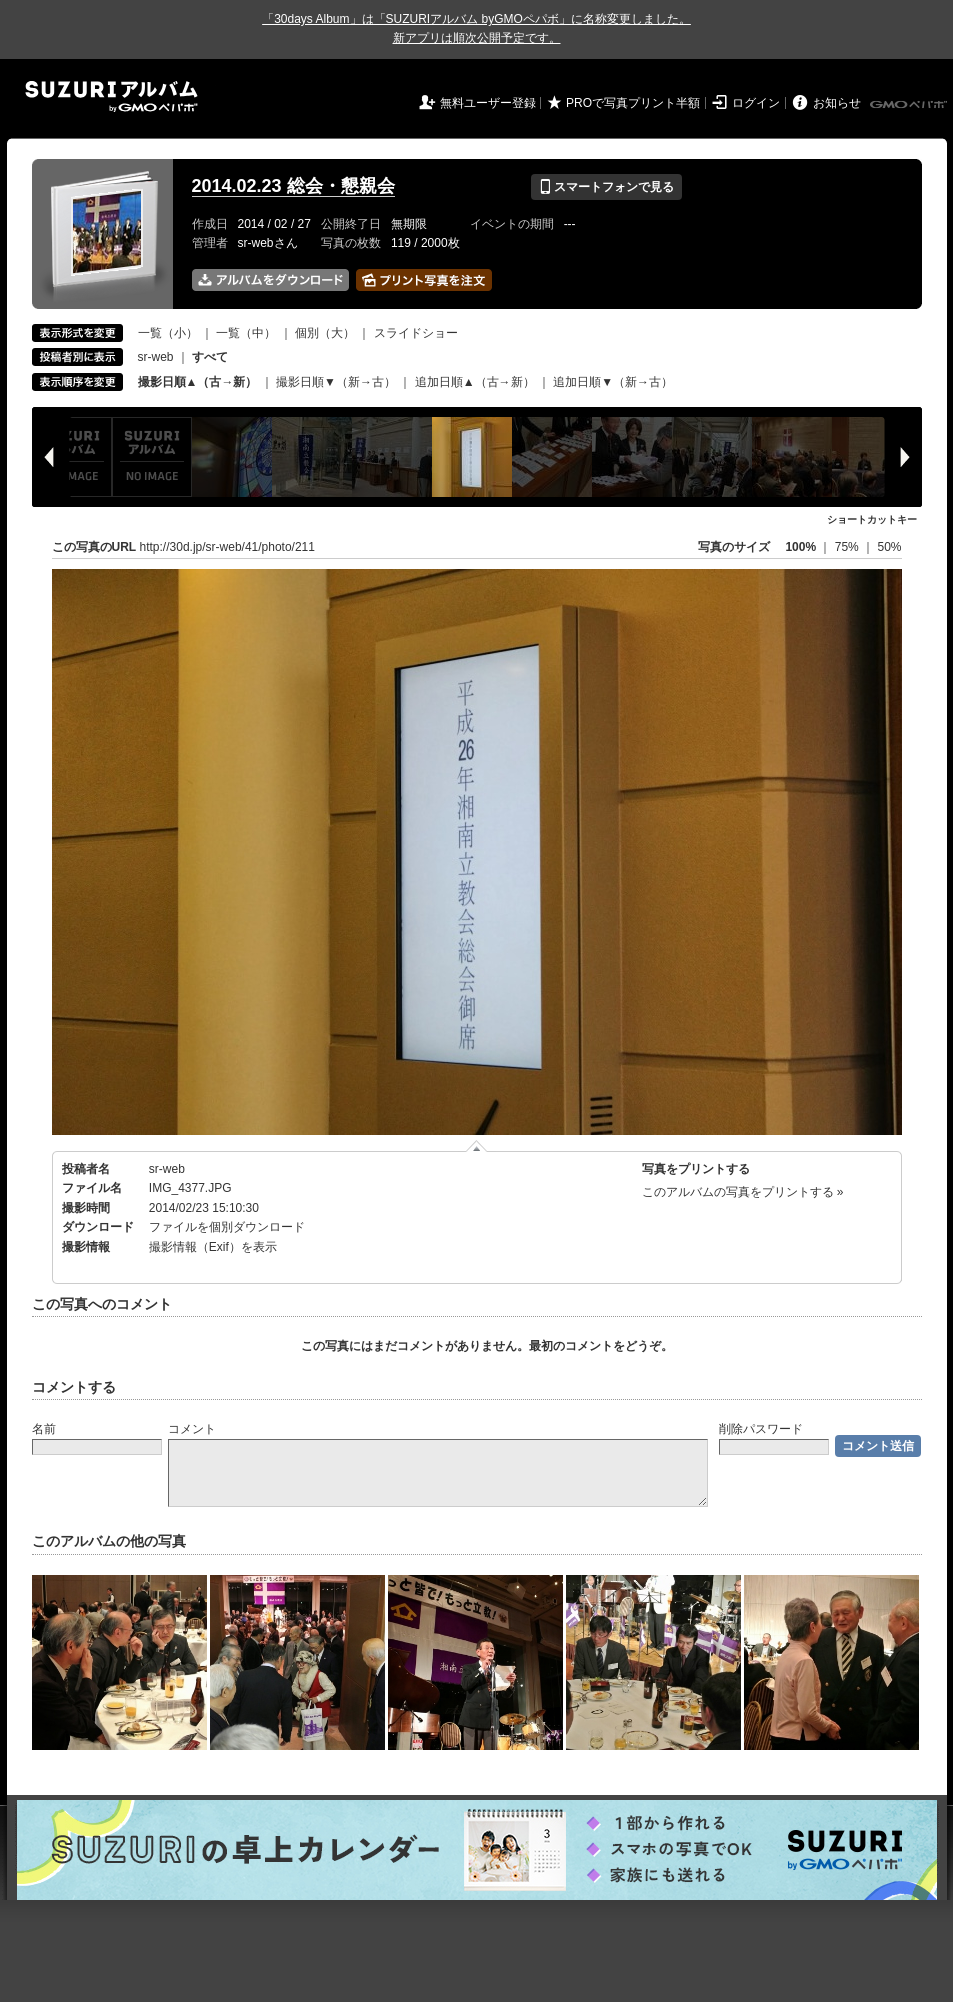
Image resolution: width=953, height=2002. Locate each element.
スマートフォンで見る (606, 187)
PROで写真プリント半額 (633, 103)
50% (889, 547)
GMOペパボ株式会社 (910, 105)
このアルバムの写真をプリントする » (743, 1192)
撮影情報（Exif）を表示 (213, 1247)
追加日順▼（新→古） (613, 382)
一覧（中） (246, 333)
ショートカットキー (872, 519)
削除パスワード (761, 1429)
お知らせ (837, 103)
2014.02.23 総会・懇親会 (293, 186)
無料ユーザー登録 (488, 103)
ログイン (756, 103)
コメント (192, 1429)
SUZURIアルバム (111, 96)
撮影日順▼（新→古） (336, 382)
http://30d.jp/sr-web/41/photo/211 (227, 547)
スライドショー (416, 333)
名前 (44, 1429)
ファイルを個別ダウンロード (227, 1227)
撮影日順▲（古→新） (198, 382)
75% (848, 547)
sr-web (156, 357)
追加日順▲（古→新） (475, 382)
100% (800, 547)
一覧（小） (168, 333)
